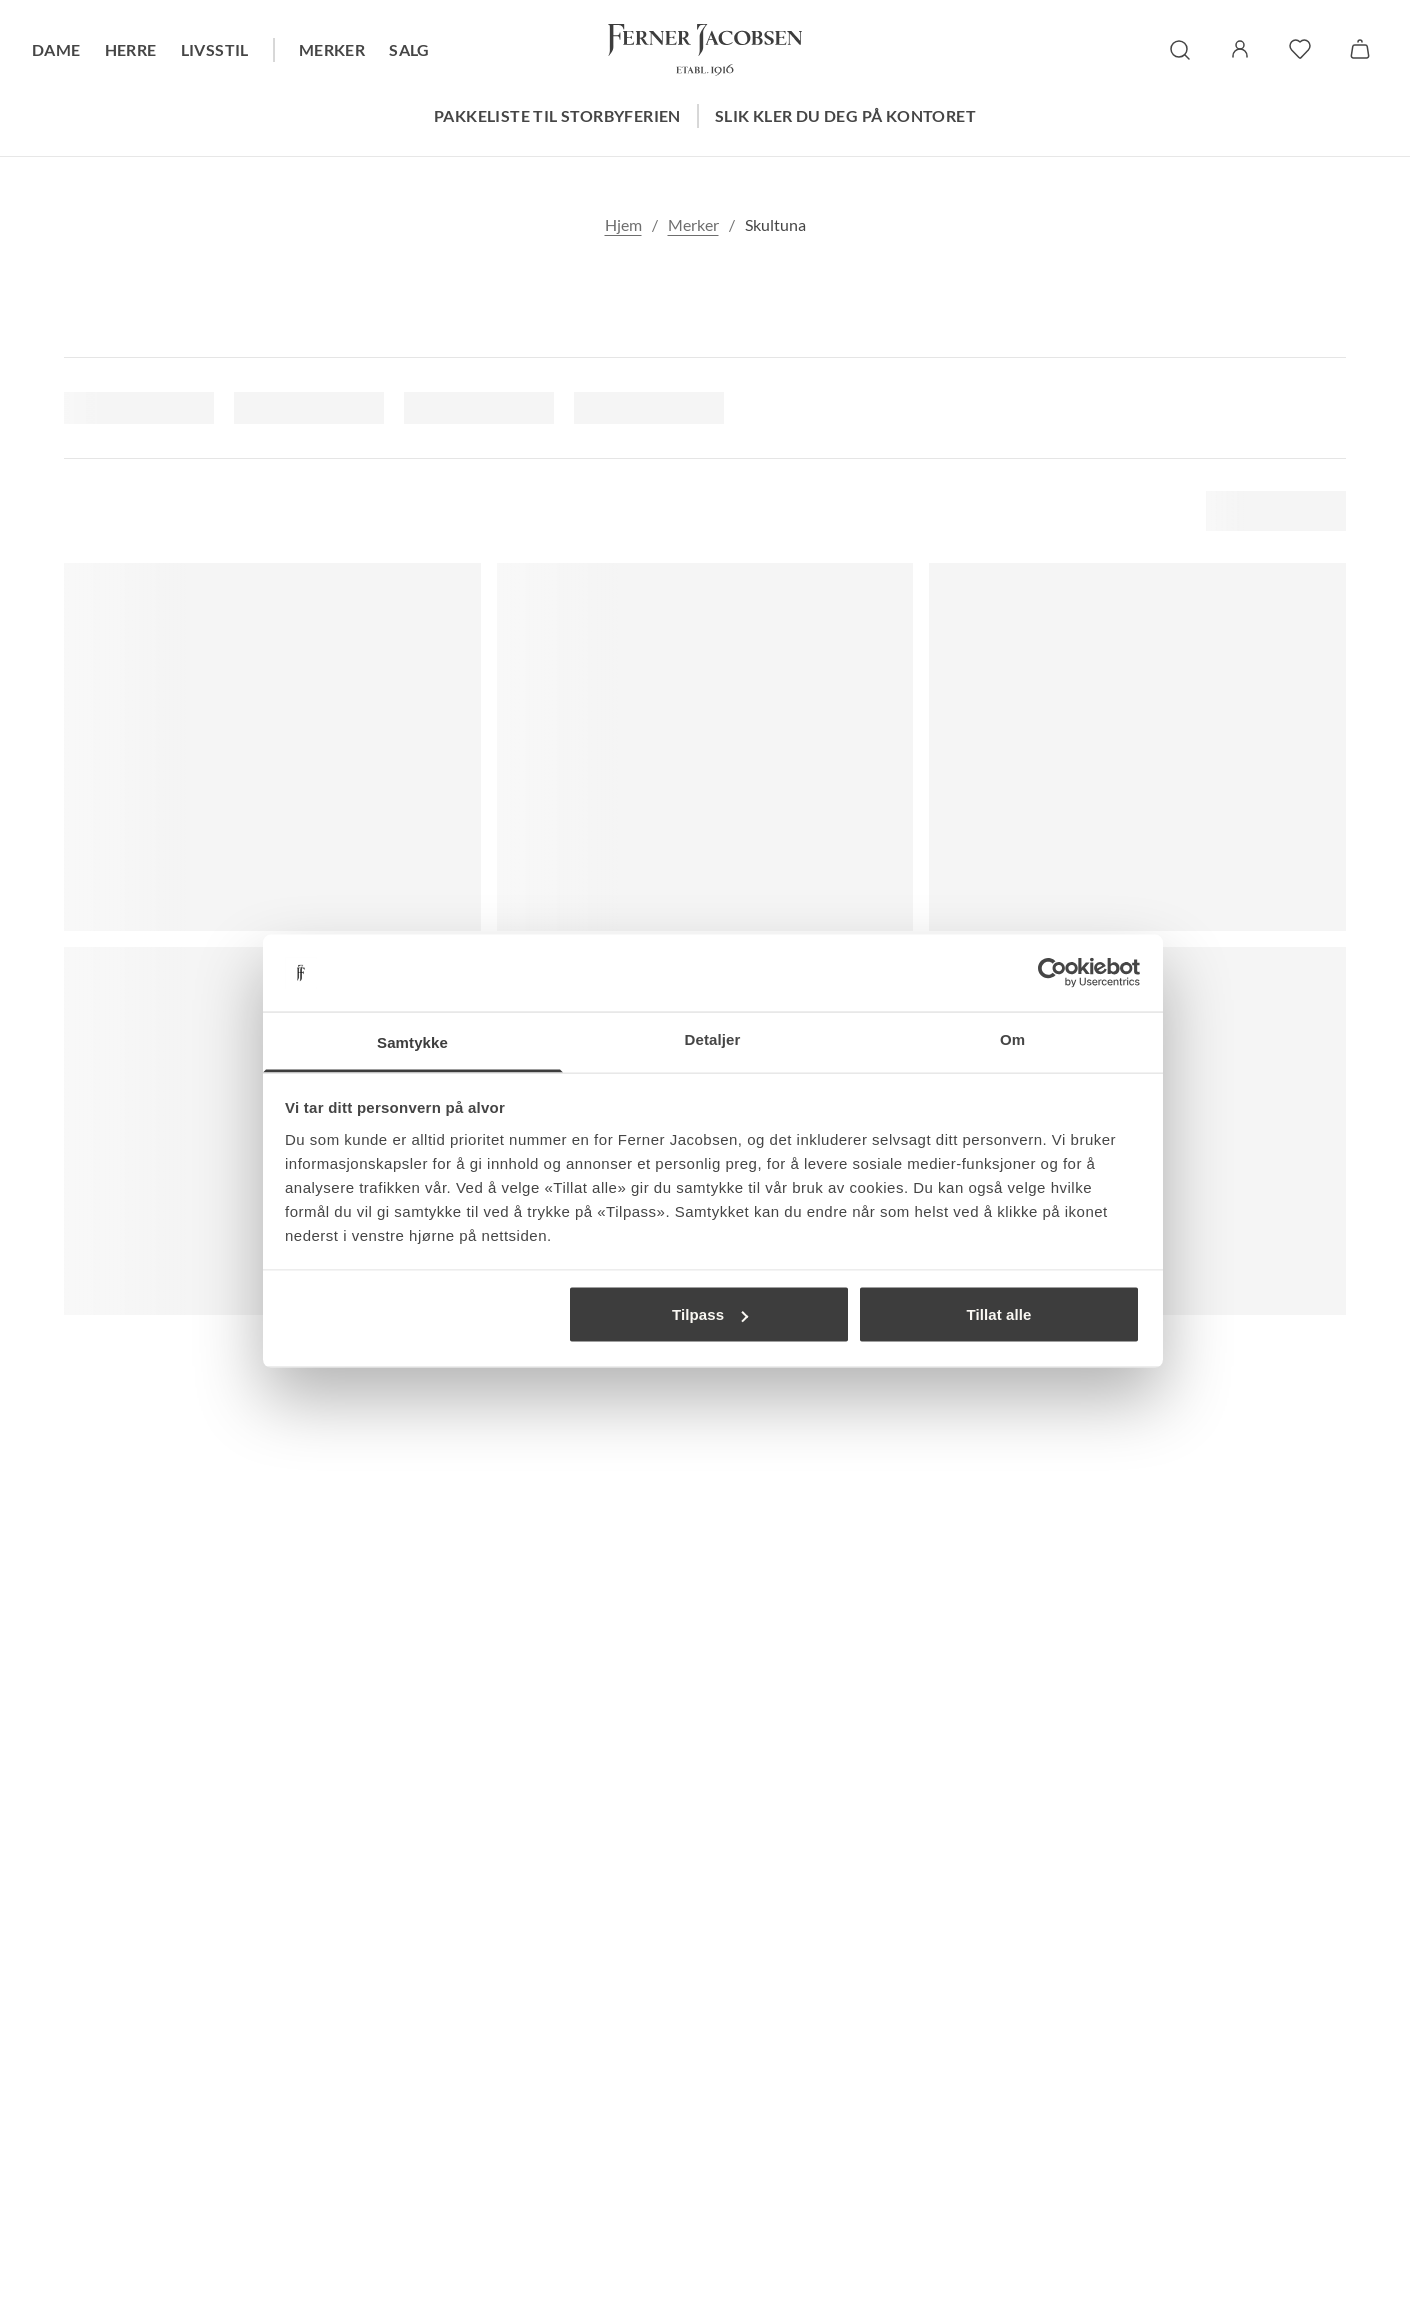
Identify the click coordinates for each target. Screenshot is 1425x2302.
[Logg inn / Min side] (1240, 49)
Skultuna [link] (775, 224)
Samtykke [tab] (412, 1041)
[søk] (1180, 50)
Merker (332, 49)
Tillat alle (998, 1314)
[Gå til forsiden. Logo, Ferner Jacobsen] (705, 50)
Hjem (623, 224)
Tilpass (710, 1314)
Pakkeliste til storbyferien (557, 115)
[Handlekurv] (1360, 49)
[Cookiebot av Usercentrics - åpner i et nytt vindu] (1052, 973)
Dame (56, 49)
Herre (131, 49)
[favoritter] (1300, 49)
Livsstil (215, 49)
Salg (409, 49)
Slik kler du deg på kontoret (845, 115)
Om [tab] (1012, 1038)
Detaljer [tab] (713, 1038)
